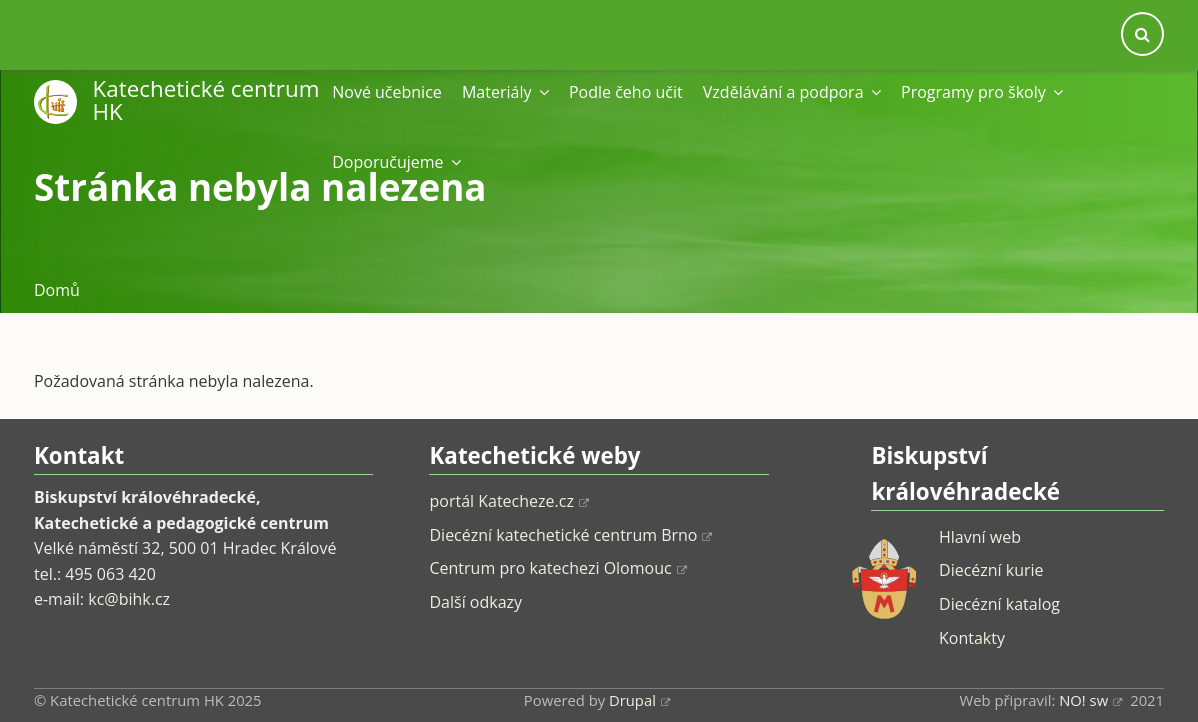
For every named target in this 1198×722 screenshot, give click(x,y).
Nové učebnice (387, 92)
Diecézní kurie (991, 570)
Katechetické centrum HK (206, 99)
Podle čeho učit (626, 92)
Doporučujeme (396, 162)
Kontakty (972, 638)
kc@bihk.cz (129, 599)
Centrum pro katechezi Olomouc (557, 568)
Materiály (505, 92)
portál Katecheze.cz (508, 501)
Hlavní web (980, 537)
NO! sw (1090, 700)
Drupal (639, 700)
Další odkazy (475, 602)
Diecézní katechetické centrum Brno (570, 535)
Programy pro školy (982, 92)
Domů (57, 290)
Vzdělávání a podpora (792, 92)
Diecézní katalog (999, 604)
